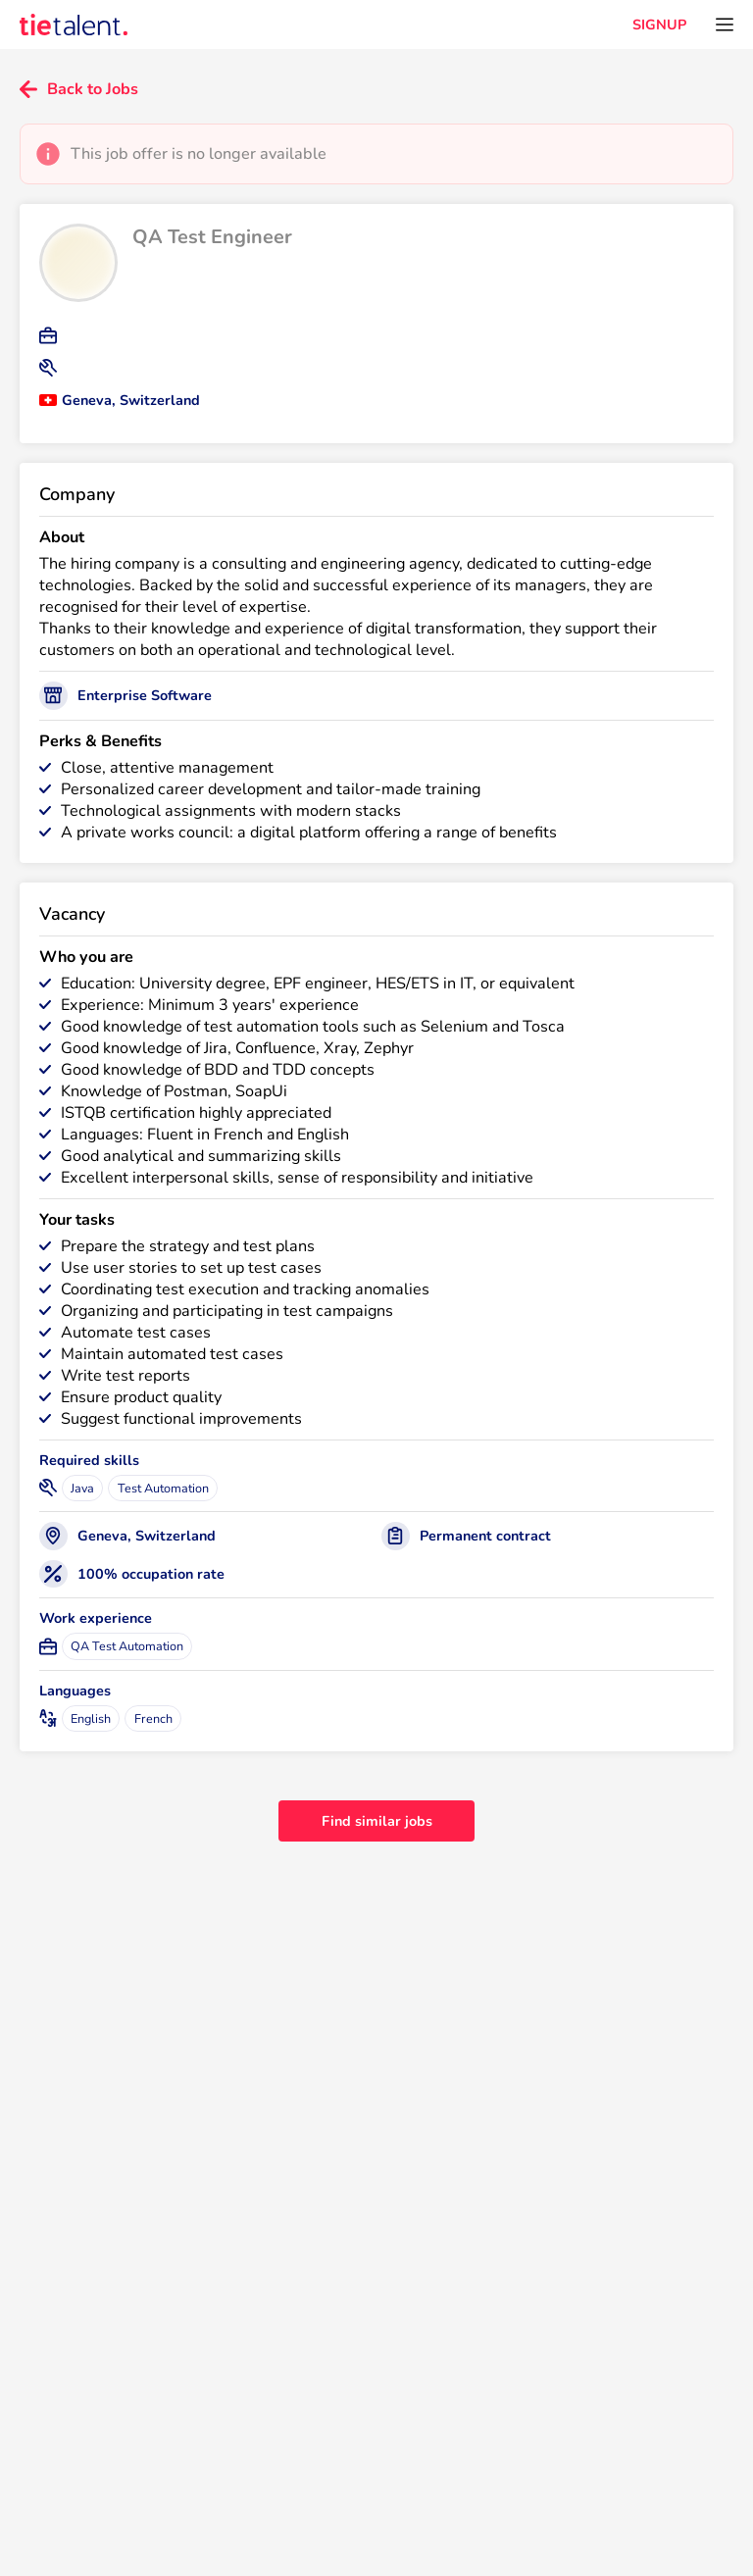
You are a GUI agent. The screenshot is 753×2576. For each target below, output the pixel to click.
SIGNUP (659, 24)
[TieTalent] (73, 24)
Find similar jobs (377, 1821)
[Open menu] (724, 24)
